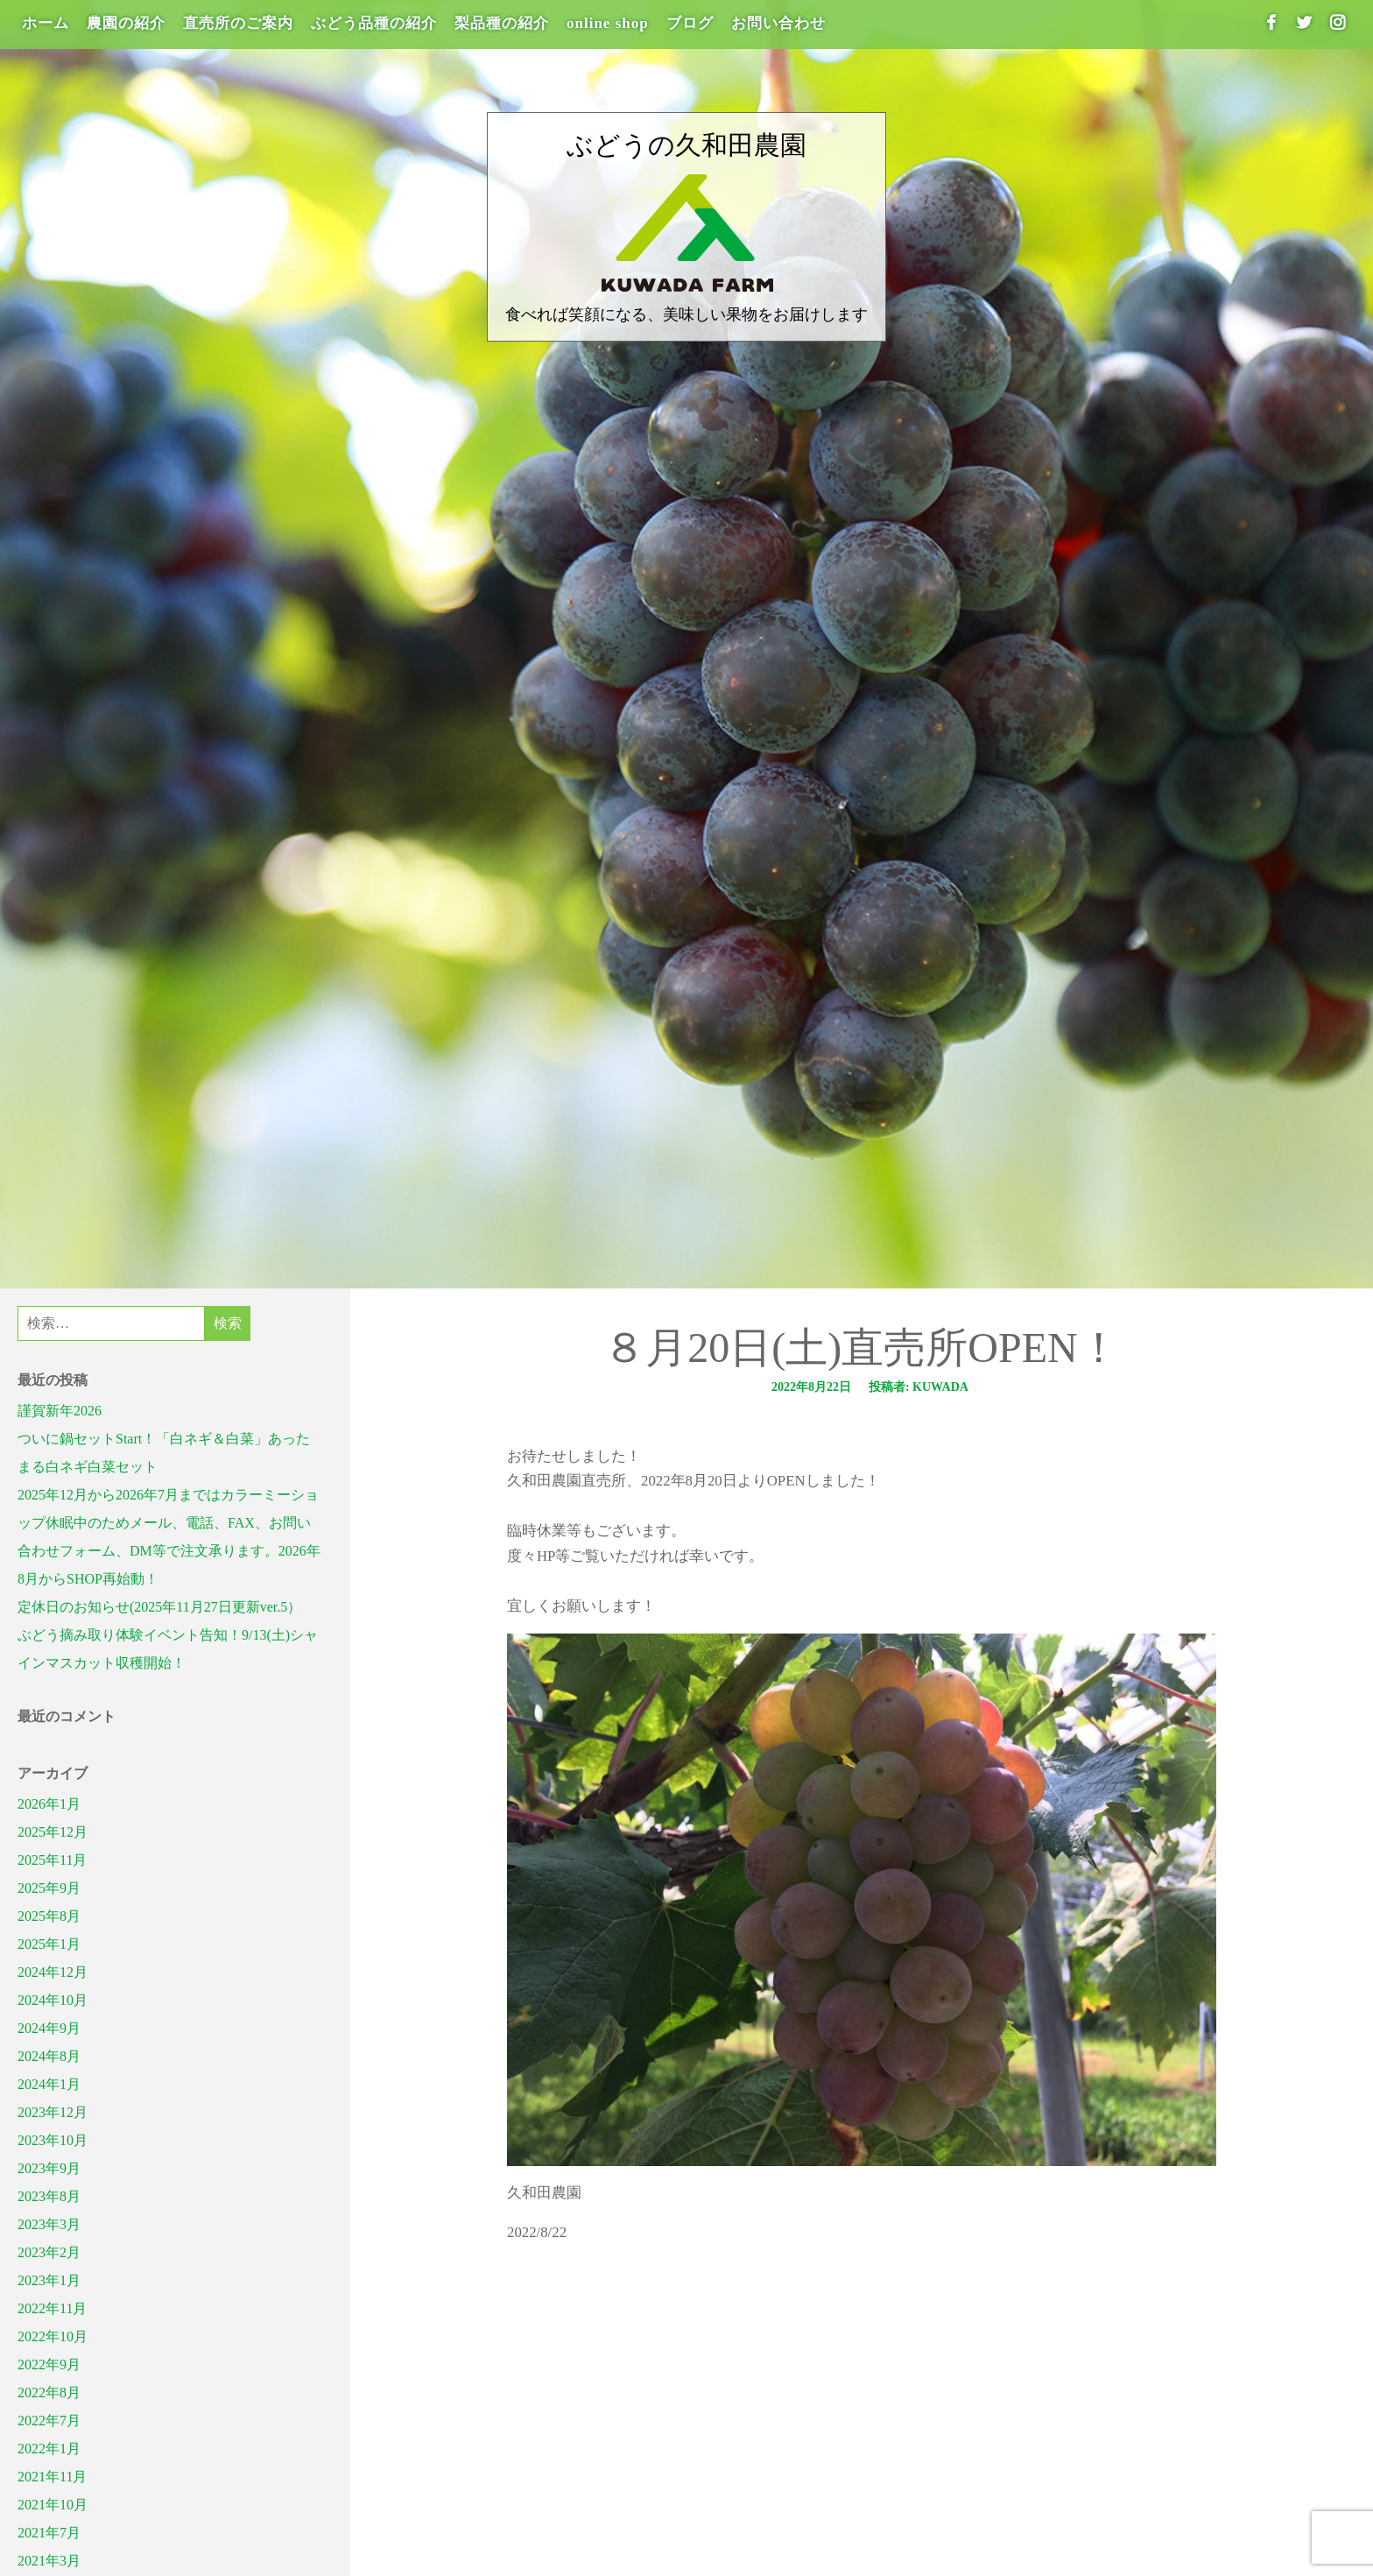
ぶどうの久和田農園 (686, 145)
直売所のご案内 (238, 23)
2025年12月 (53, 1831)
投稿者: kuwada (918, 1387)
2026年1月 (49, 1803)
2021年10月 (53, 2504)
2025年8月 (49, 1916)
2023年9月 (49, 2168)
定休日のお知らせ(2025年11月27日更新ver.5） (159, 1606)
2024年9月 (49, 2028)
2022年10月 (53, 2336)
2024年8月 (49, 2056)
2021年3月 (49, 2560)
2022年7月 (49, 2420)
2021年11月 (52, 2476)
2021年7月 (49, 2532)
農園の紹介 (126, 23)
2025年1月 (49, 1944)
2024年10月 (53, 2000)
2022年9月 (49, 2364)
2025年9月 (49, 1888)
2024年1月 (49, 2084)
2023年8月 (49, 2196)
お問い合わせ (778, 23)
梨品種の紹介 (501, 23)
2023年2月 (49, 2252)
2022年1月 (49, 2448)
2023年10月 (53, 2140)
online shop (608, 23)
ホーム (45, 23)
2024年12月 (53, 1972)
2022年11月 (52, 2308)
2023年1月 (49, 2280)
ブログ (690, 23)
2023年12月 (53, 2112)
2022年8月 (49, 2392)
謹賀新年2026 (60, 1410)
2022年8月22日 (811, 1387)
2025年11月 (52, 1860)
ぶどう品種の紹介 (374, 23)
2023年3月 (49, 2224)
